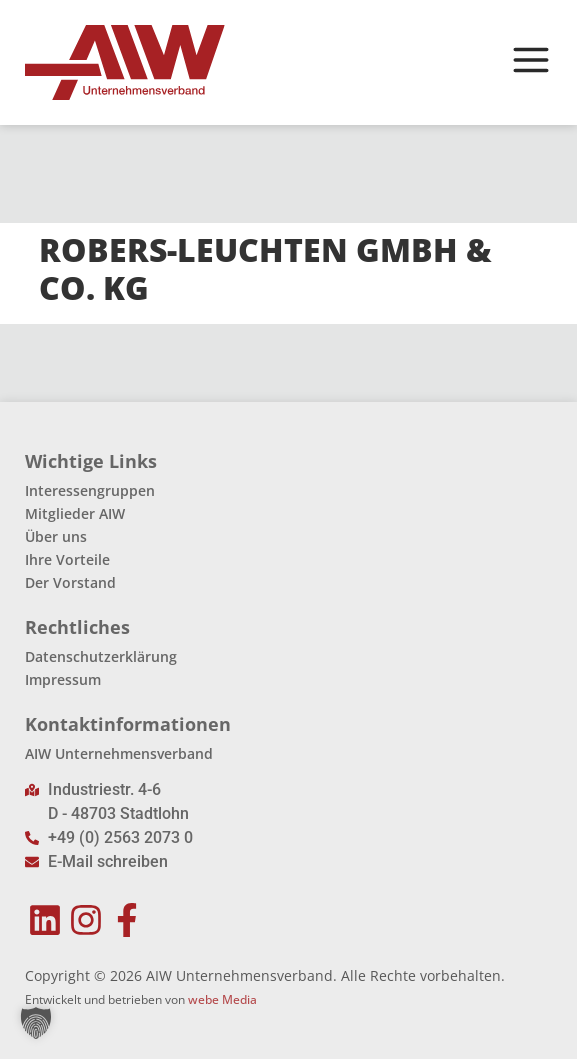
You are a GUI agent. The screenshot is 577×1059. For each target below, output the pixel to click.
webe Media (222, 999)
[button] (36, 1023)
